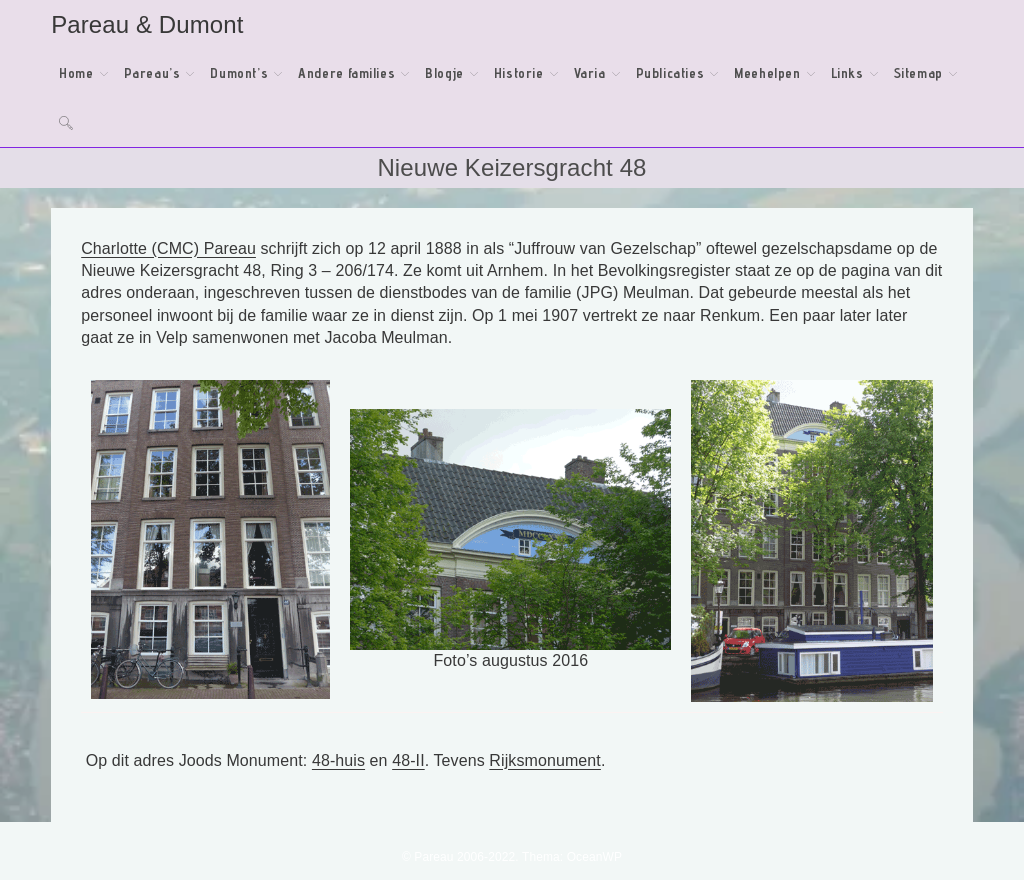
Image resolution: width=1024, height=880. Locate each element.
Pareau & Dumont (147, 24)
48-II (408, 760)
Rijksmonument (545, 760)
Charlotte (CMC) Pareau (168, 248)
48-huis (338, 760)
